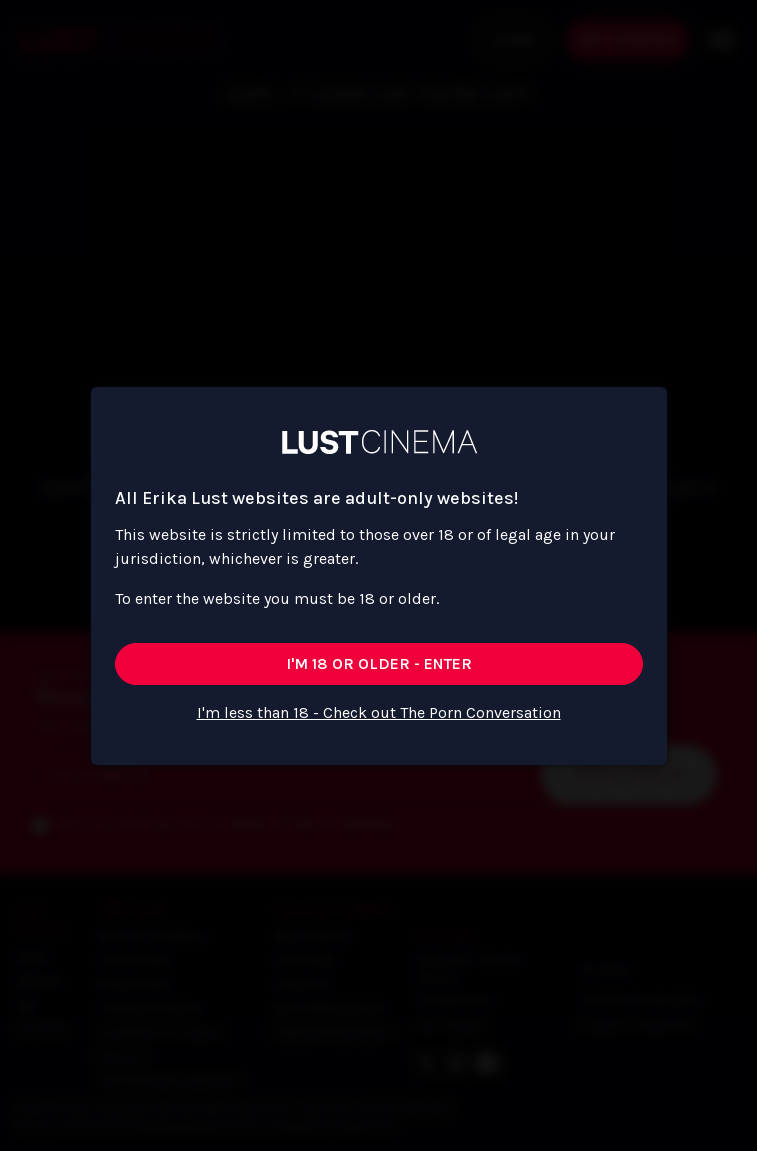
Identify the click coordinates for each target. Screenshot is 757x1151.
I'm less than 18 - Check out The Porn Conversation (379, 712)
